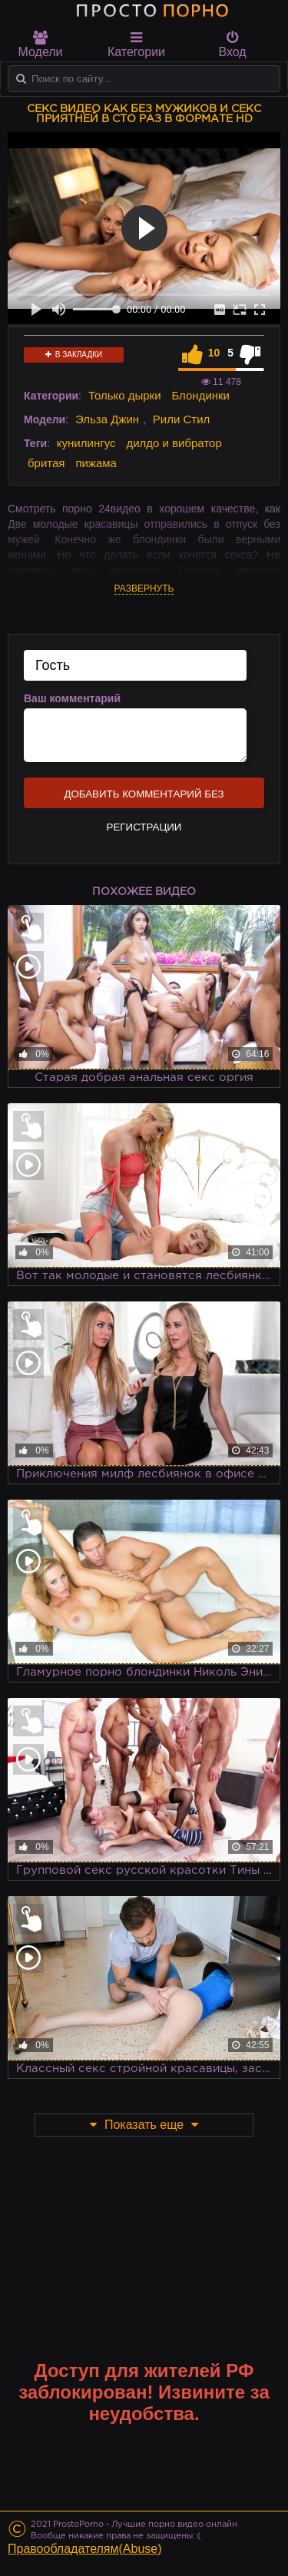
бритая (46, 462)
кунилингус (86, 442)
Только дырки (124, 395)
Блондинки (200, 395)
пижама (96, 462)
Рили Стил (181, 419)
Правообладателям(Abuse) (85, 2548)
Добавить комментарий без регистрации (143, 798)
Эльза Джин (107, 419)
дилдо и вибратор (173, 442)
